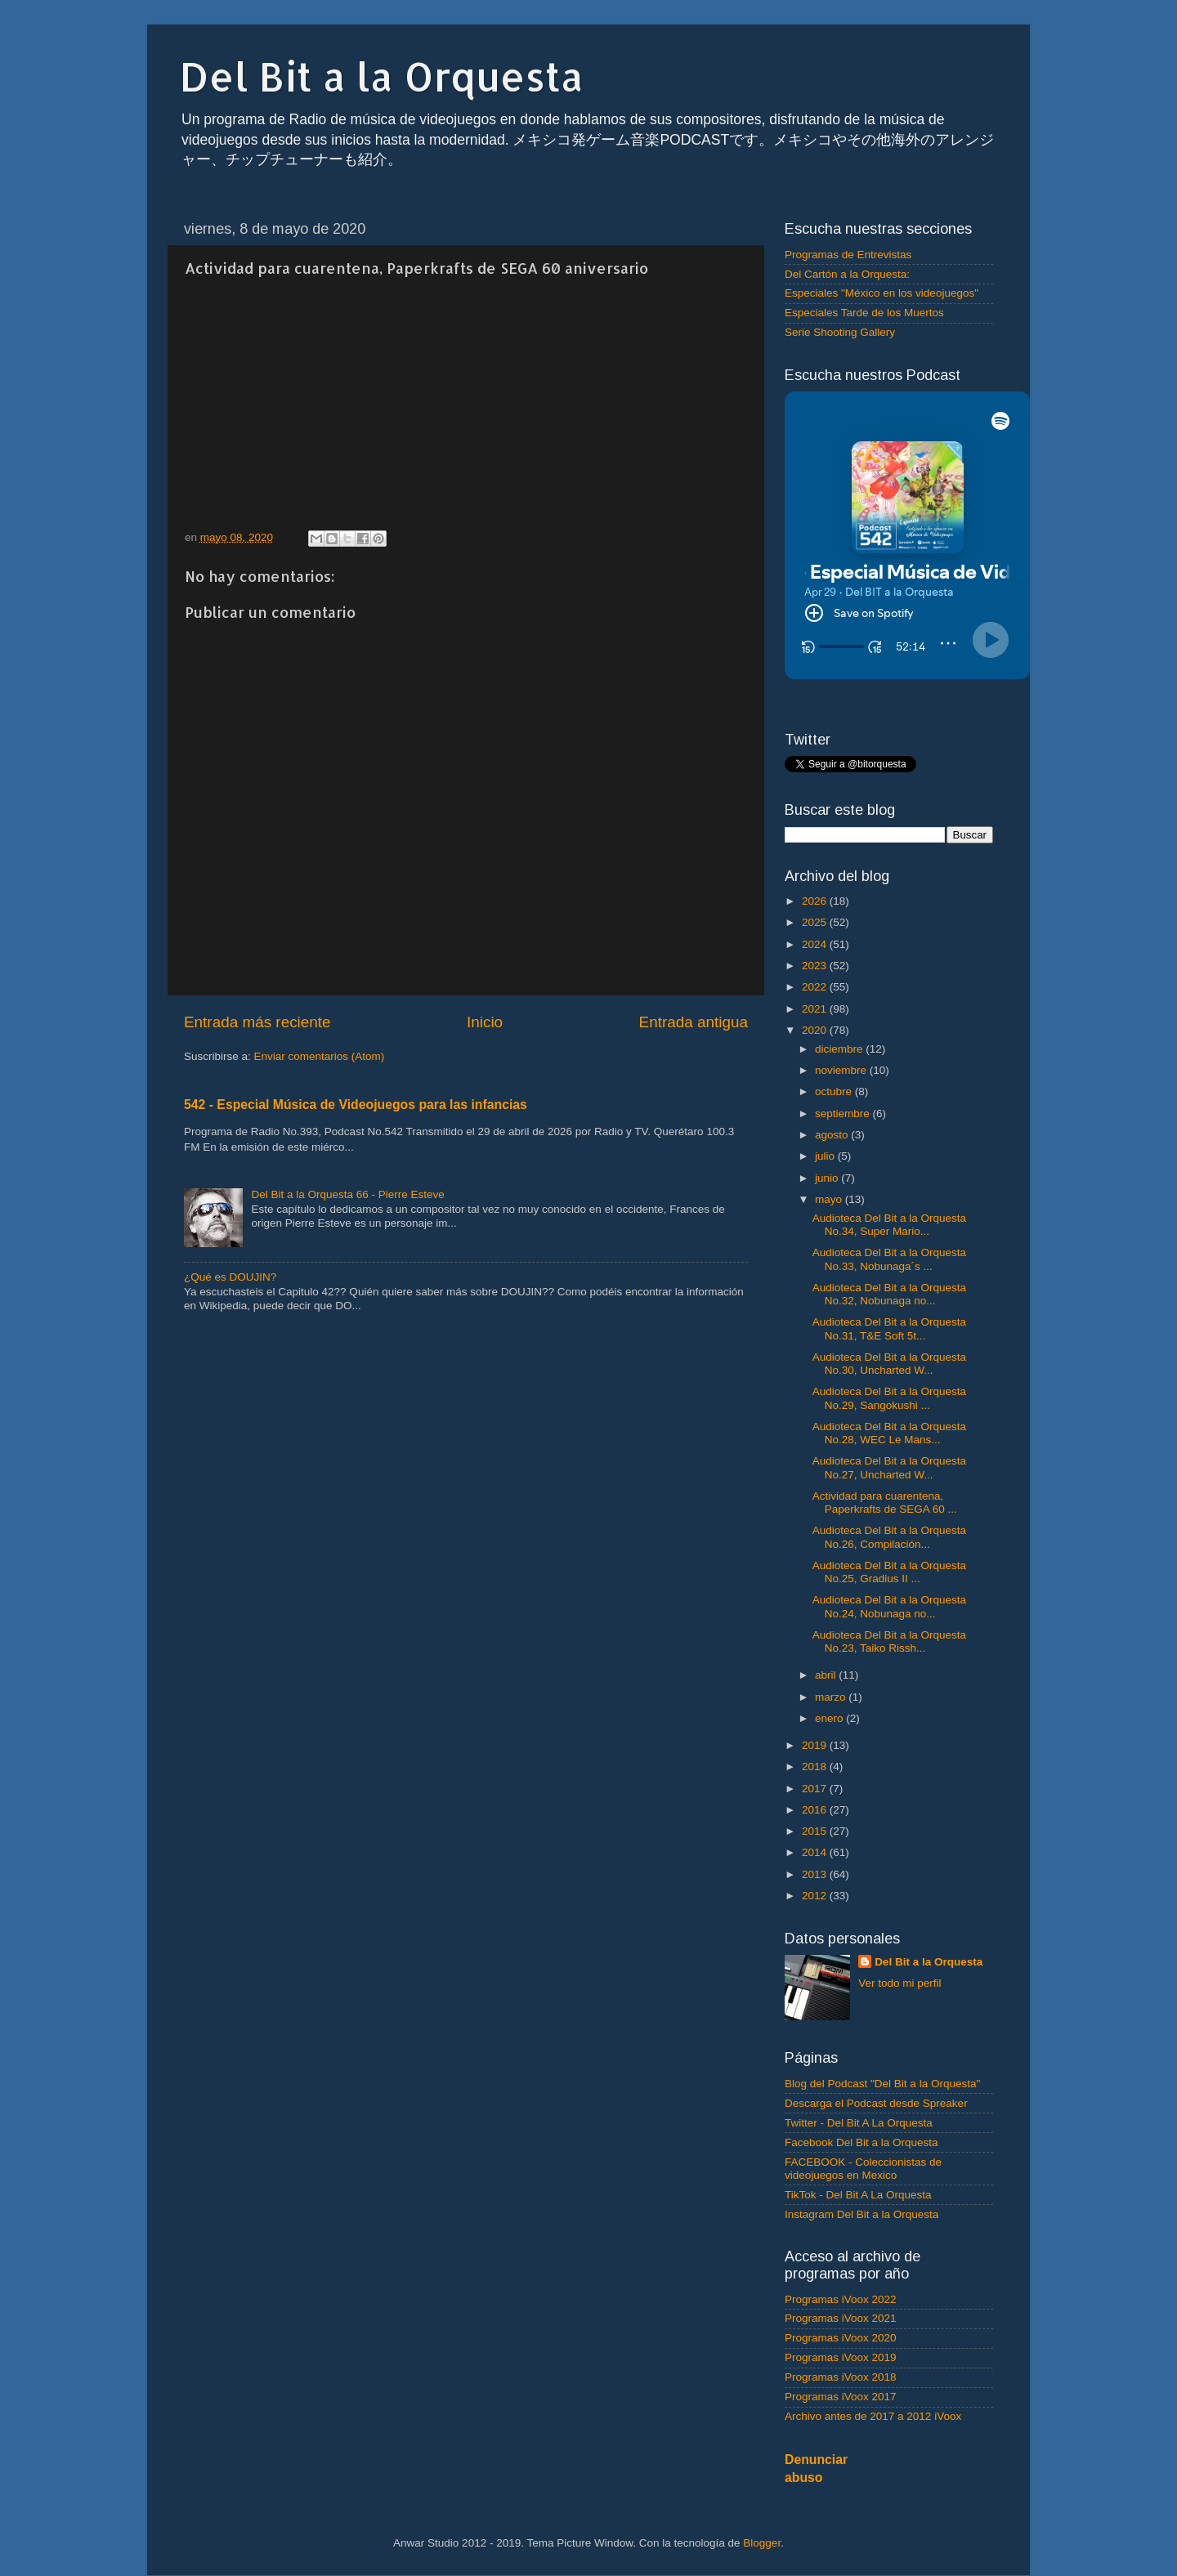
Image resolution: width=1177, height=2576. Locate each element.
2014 (816, 1852)
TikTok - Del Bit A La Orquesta (858, 2195)
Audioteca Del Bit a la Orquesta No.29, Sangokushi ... (889, 1398)
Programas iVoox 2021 (841, 2318)
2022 (816, 987)
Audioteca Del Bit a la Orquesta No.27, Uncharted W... (889, 1467)
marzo (831, 1697)
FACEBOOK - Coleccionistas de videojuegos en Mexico (863, 2168)
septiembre (844, 1113)
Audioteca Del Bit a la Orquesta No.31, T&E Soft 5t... (889, 1328)
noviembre (842, 1070)
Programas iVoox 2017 (841, 2396)
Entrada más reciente (257, 1022)
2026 (816, 901)
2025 (816, 922)
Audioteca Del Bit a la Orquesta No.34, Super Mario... (889, 1224)
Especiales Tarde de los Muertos (864, 312)
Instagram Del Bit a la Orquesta (861, 2214)
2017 (816, 1788)
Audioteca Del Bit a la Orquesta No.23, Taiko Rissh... (889, 1641)
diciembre (840, 1049)
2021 (816, 1009)
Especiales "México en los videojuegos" (881, 293)
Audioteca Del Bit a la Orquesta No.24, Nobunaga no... (889, 1606)
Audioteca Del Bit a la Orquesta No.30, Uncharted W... (889, 1363)
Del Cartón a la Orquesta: (847, 274)
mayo (830, 1199)
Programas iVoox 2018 (841, 2377)
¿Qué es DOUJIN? (230, 1277)
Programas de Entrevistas (848, 254)
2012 (816, 1896)
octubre (835, 1091)
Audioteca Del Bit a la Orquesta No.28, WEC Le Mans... (889, 1433)
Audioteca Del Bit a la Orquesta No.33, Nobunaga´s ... (889, 1259)
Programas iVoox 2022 (841, 2299)
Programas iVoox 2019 (841, 2357)
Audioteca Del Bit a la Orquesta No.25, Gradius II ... (889, 1572)
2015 (816, 1831)
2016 (816, 1810)
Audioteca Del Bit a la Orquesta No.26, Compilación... (889, 1537)
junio (828, 1178)
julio (826, 1156)
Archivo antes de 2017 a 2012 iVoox (873, 2416)
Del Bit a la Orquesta (382, 76)
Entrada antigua (693, 1022)
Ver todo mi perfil (899, 1983)
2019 (816, 1745)
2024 (816, 944)
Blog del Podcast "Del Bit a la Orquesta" (882, 2083)
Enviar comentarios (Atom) (319, 1056)
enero (830, 1718)
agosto (833, 1135)
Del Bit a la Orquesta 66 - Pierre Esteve (347, 1194)
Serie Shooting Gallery (840, 332)
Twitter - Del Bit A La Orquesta (859, 2123)
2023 (816, 965)
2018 (816, 1766)
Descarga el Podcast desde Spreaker (876, 2103)
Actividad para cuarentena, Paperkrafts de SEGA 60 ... (884, 1502)
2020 (816, 1030)
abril (827, 1675)
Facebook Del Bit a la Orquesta (861, 2142)
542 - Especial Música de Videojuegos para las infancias (355, 1104)
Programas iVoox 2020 (841, 2338)
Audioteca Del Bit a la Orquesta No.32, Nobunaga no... (889, 1294)
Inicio (485, 1022)
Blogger (762, 2543)
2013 (816, 1874)
